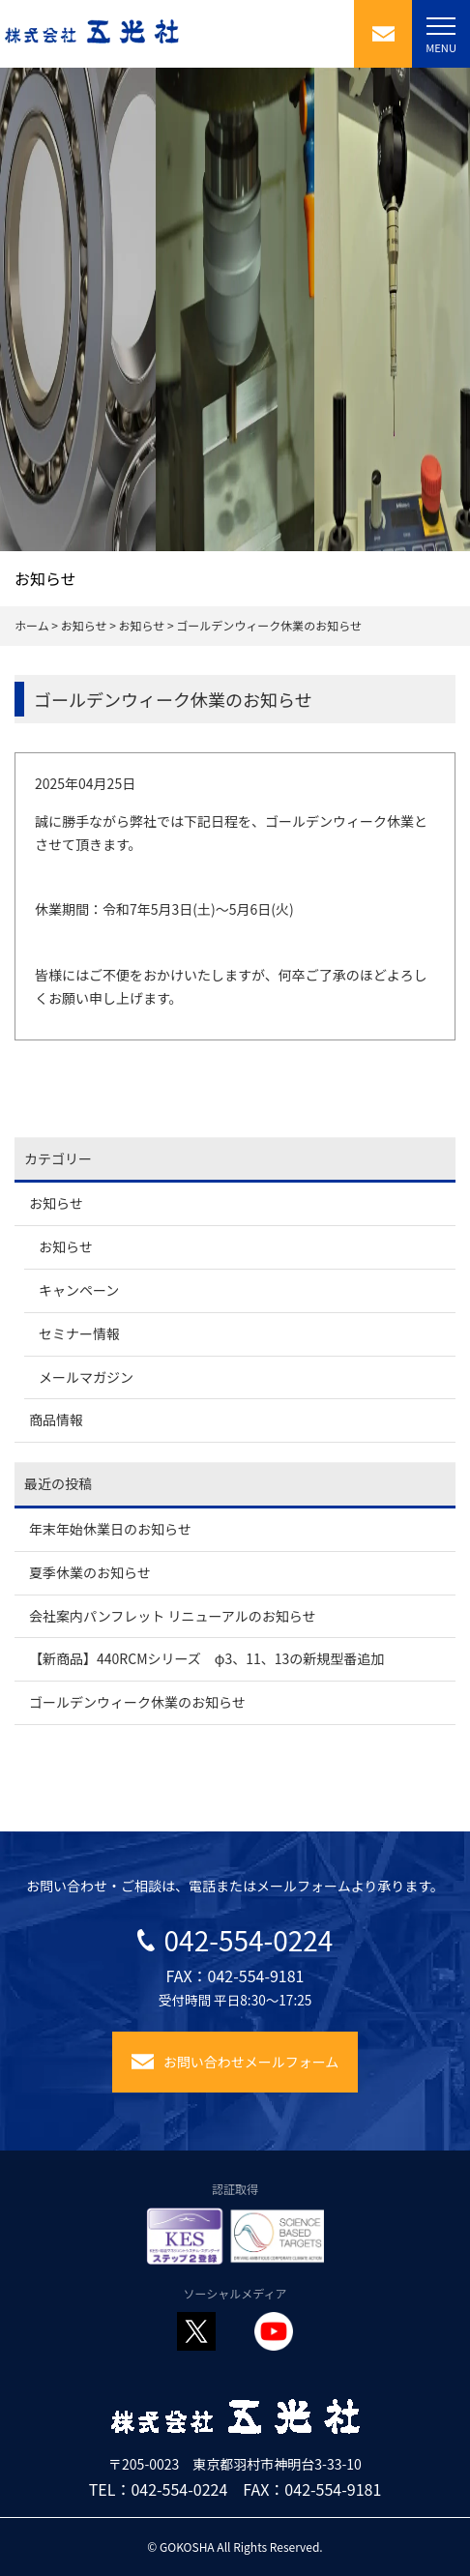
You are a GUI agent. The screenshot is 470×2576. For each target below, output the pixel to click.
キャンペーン (79, 1290)
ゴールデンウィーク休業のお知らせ (137, 1702)
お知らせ (56, 1203)
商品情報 (56, 1419)
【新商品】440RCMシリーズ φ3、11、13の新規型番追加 (206, 1658)
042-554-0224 (235, 1939)
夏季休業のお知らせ (90, 1572)
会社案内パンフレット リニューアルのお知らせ (172, 1615)
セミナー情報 (79, 1333)
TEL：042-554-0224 (158, 2489)
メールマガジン (86, 1377)
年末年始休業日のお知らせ (110, 1528)
